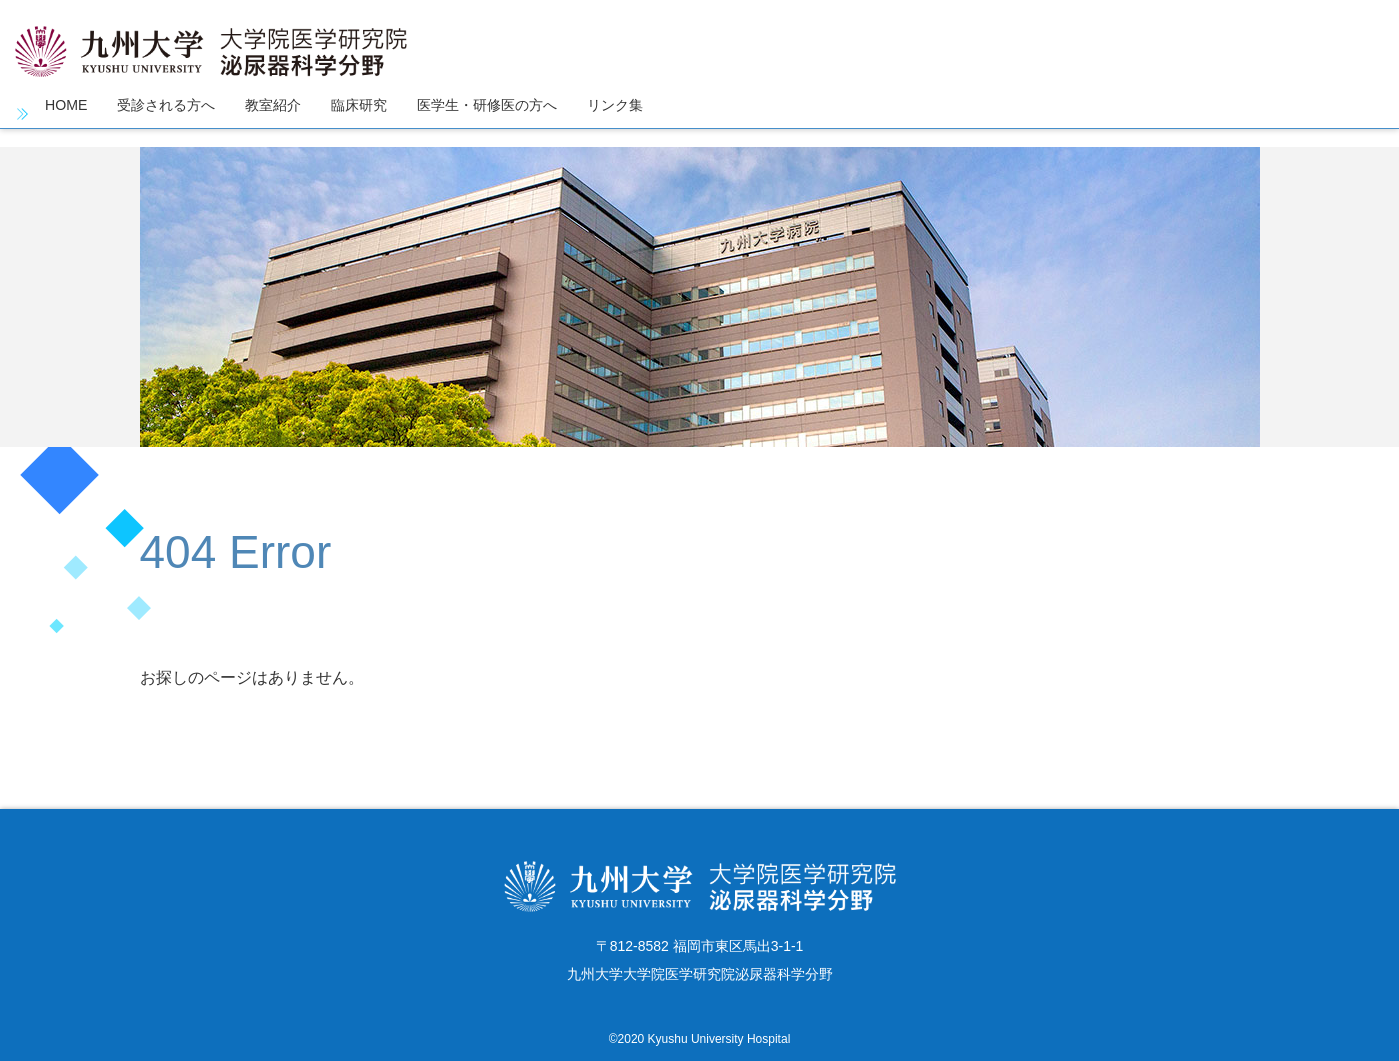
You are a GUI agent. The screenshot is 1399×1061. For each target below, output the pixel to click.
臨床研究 (391, 113)
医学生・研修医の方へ (533, 113)
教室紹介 (297, 113)
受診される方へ (179, 113)
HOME (69, 113)
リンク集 (675, 113)
